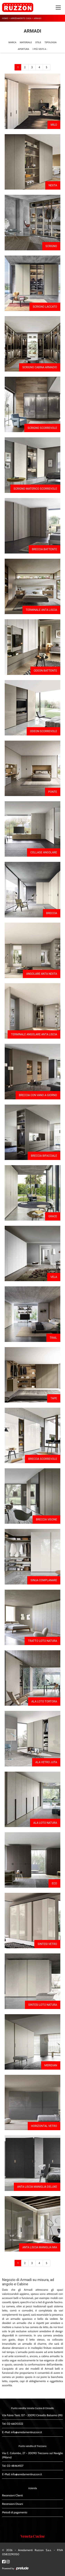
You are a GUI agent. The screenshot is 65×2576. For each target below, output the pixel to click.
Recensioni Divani (12, 2504)
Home (5, 18)
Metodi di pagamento (14, 2512)
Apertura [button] (23, 49)
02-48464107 (15, 2465)
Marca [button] (12, 42)
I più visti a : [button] (40, 49)
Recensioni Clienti (12, 2495)
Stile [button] (38, 42)
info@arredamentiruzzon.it (26, 2432)
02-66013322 (15, 2423)
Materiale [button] (26, 42)
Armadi (37, 18)
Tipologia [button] (51, 42)
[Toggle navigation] (58, 7)
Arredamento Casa (21, 18)
